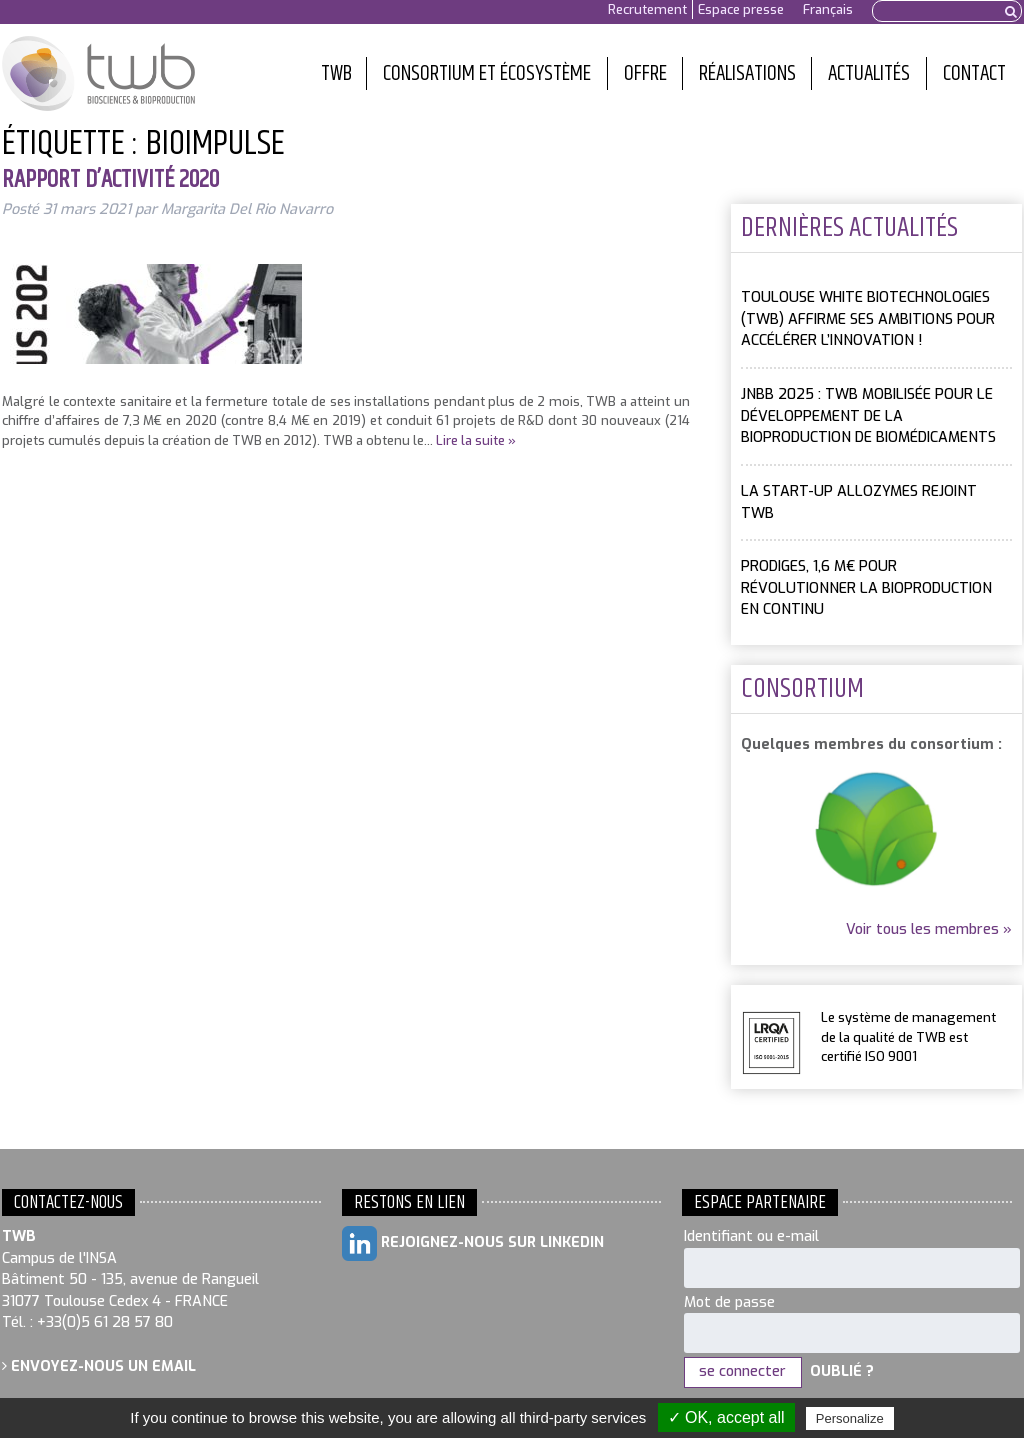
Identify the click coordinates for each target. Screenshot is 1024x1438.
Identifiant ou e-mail (751, 1236)
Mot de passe (729, 1302)
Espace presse (741, 9)
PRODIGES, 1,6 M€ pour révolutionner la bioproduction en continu (866, 588)
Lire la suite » (476, 440)
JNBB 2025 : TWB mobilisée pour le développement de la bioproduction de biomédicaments (868, 416)
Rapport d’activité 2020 (110, 180)
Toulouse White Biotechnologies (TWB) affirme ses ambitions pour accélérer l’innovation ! (868, 319)
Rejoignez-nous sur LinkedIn (473, 1243)
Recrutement (647, 9)
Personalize (850, 1418)
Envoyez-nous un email (99, 1366)
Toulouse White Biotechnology (98, 74)
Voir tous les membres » (929, 929)
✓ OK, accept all (726, 1417)
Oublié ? (842, 1371)
